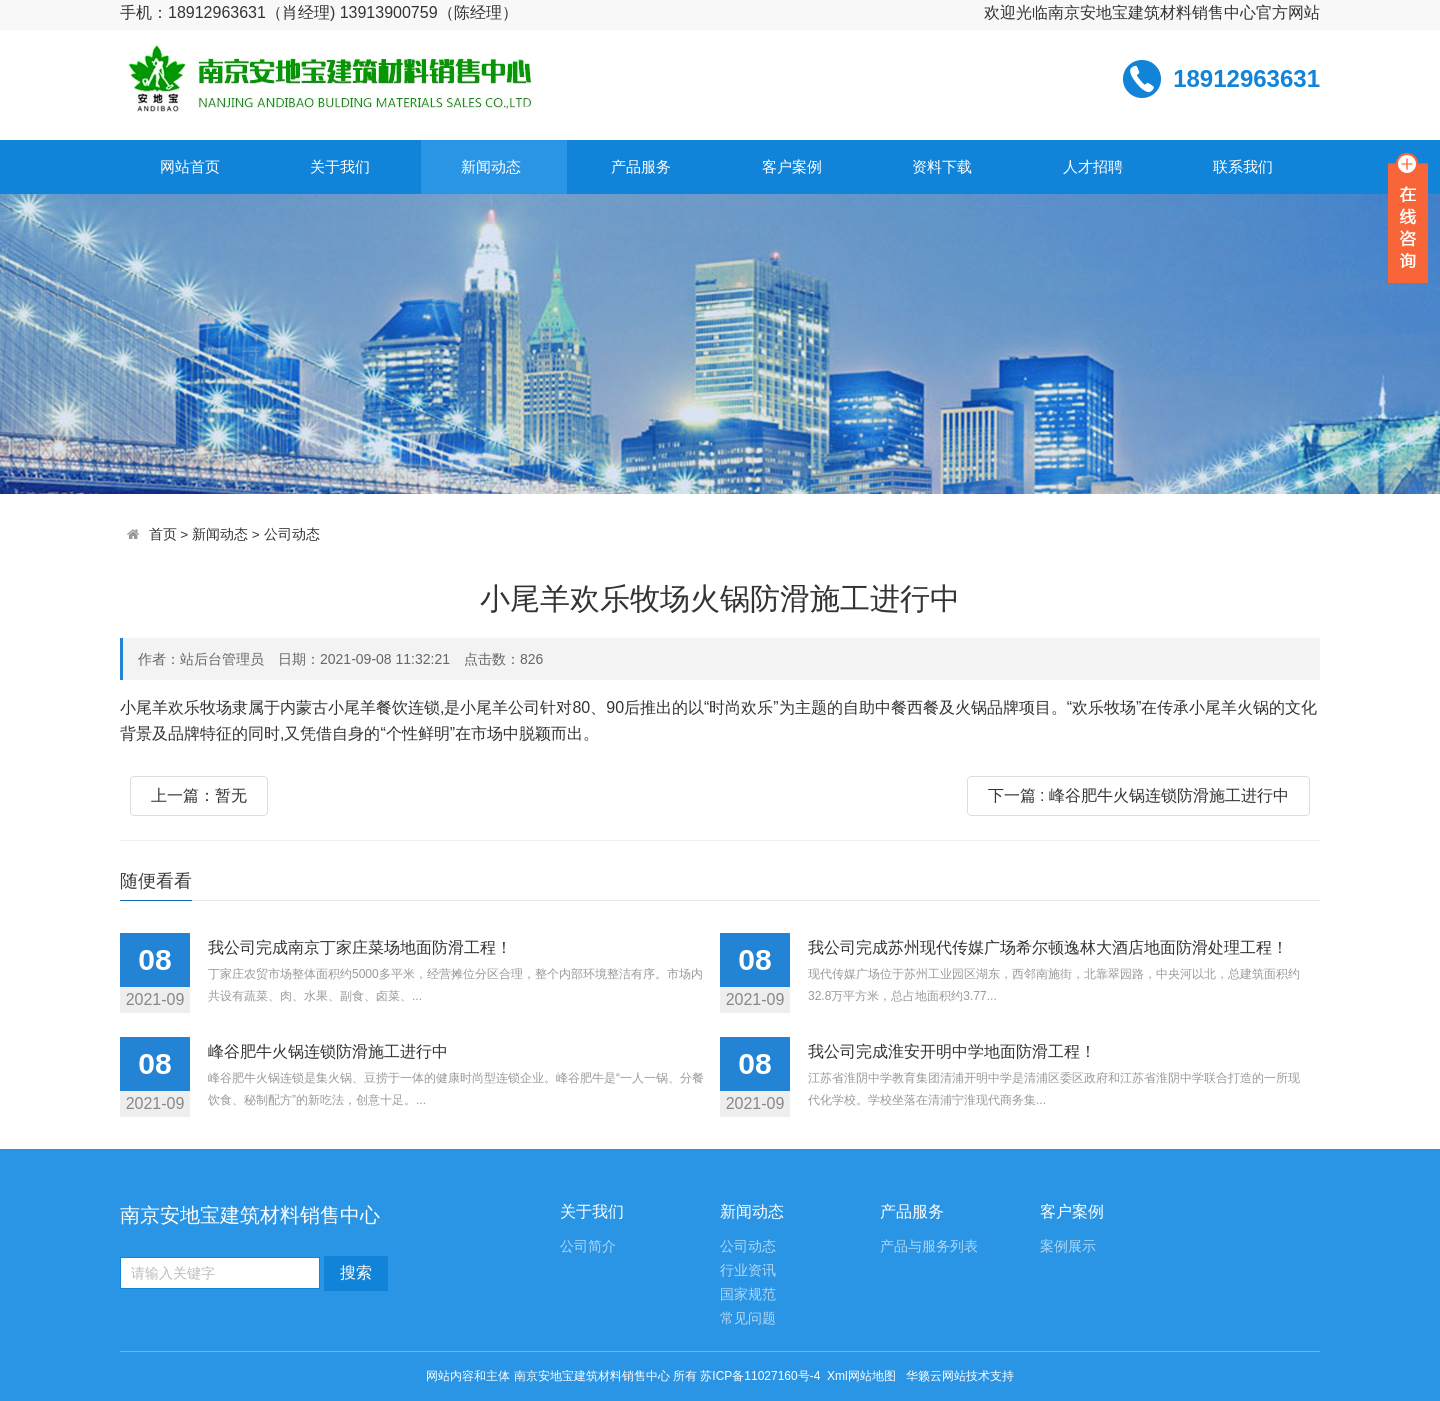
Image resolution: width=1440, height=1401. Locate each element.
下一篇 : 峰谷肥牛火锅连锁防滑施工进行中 (1138, 795)
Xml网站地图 (863, 1376)
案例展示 (1068, 1246)
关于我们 (340, 166)
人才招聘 (1093, 166)
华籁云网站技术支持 (960, 1376)
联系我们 (1243, 166)
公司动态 (292, 534)
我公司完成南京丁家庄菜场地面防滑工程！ (360, 947)
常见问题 (748, 1318)
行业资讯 (748, 1270)
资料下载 (942, 166)
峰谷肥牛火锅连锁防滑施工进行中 (328, 1051)
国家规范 (748, 1294)
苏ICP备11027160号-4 (760, 1376)
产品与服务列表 (929, 1246)
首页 (163, 534)
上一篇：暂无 (199, 795)
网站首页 (190, 166)
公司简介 (588, 1246)
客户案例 (792, 166)
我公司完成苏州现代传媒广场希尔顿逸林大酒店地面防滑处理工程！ (1048, 947)
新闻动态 (491, 166)
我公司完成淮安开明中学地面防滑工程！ (952, 1051)
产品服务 (641, 166)
